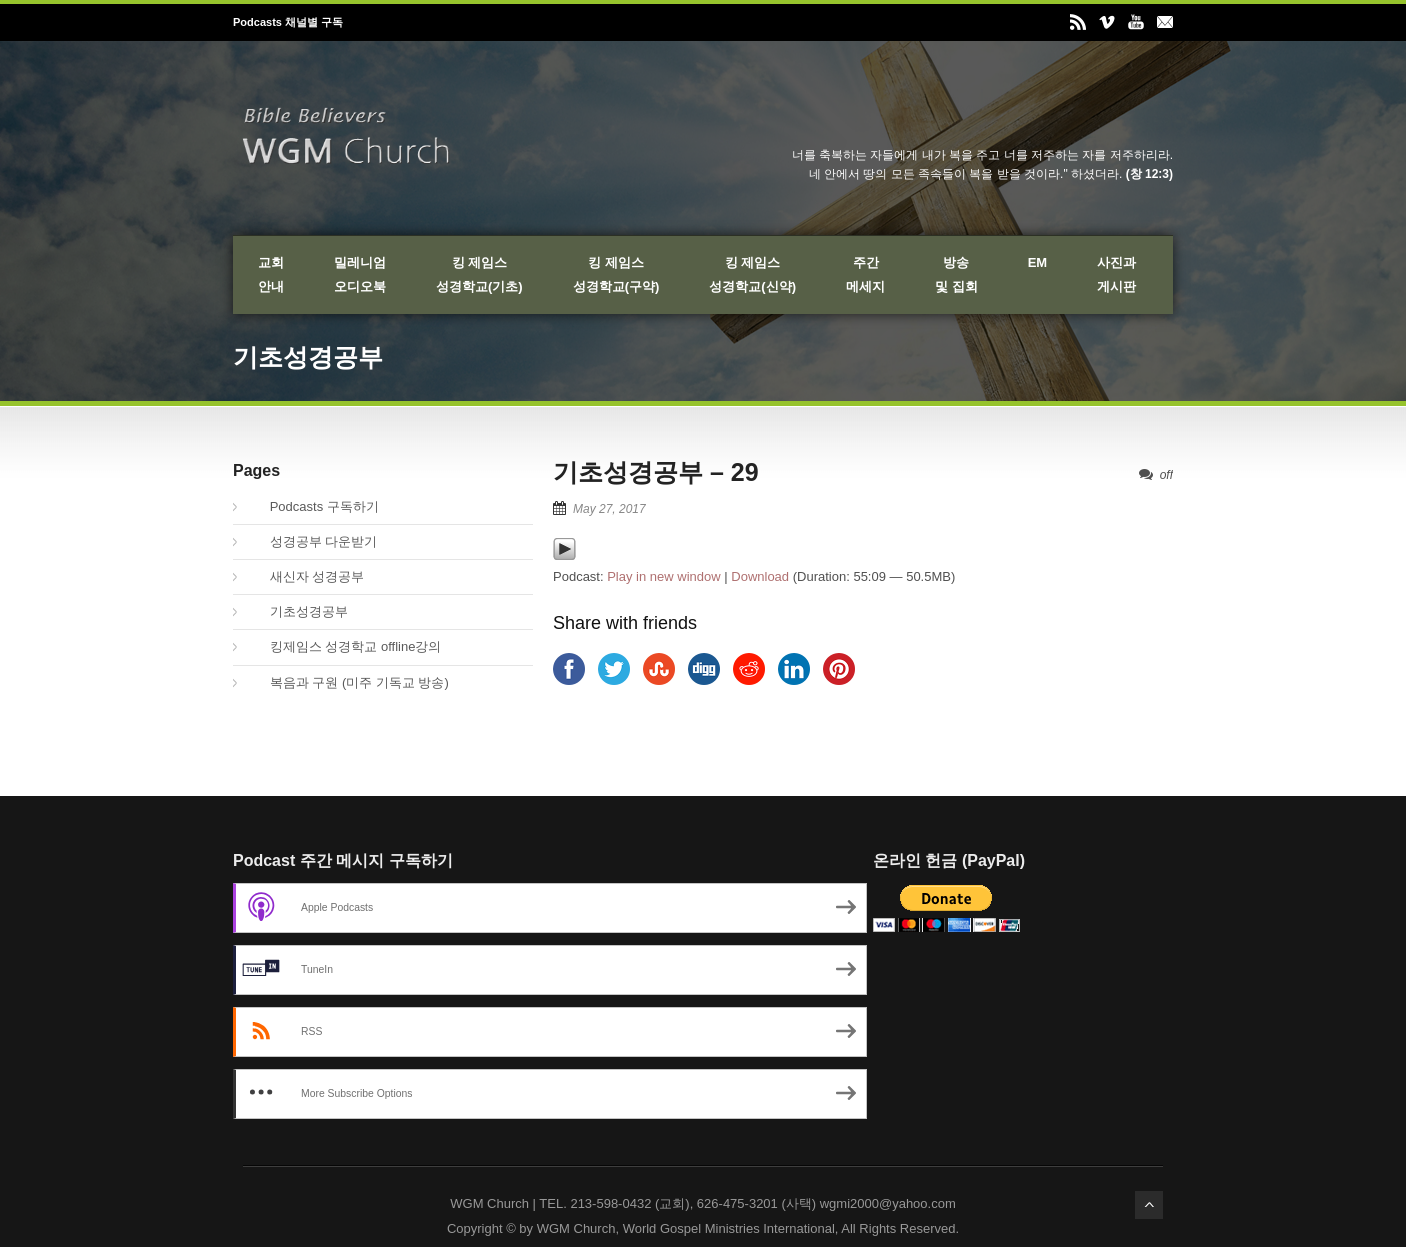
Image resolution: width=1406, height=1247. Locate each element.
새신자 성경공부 (306, 576)
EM (1038, 262)
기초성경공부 (298, 611)
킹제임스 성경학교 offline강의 (344, 646)
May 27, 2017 (609, 509)
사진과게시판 (1116, 274)
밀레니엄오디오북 (360, 274)
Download (760, 576)
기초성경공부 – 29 (656, 472)
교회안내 (271, 274)
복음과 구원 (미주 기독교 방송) (348, 682)
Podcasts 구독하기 (313, 506)
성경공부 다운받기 (312, 541)
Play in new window (663, 576)
